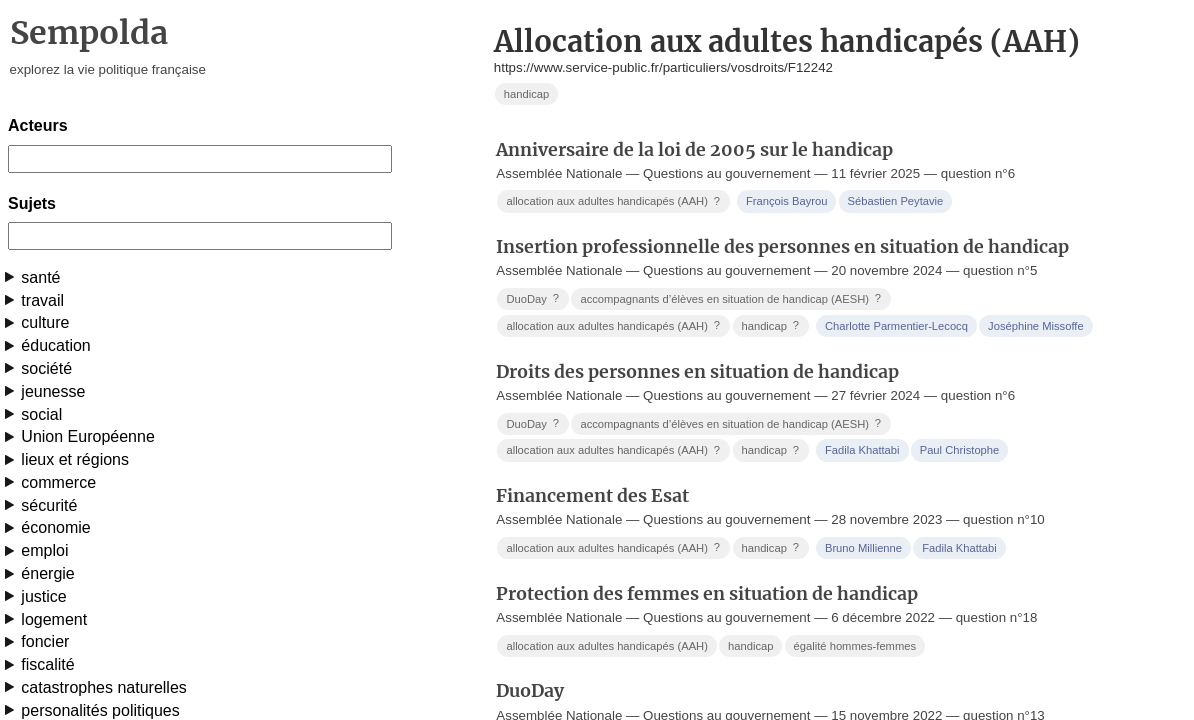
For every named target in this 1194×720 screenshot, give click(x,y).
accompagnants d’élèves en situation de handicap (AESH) (732, 298)
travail (42, 300)
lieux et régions (75, 459)
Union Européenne (87, 436)
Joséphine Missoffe (1036, 326)
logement (54, 619)
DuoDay (534, 298)
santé (40, 277)
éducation (55, 345)
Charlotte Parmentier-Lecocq (896, 326)
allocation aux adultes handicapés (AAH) (614, 201)
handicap (526, 94)
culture (45, 322)
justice (43, 596)
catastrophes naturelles (103, 687)
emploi (44, 550)
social (41, 414)
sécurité (49, 505)
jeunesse (53, 391)
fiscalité (47, 664)
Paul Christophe (960, 450)
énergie (47, 573)
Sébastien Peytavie (896, 201)
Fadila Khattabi (862, 450)
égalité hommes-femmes (855, 646)
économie (55, 527)
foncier (45, 641)
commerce (58, 482)
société (46, 368)
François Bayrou (786, 201)
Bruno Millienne (863, 548)
